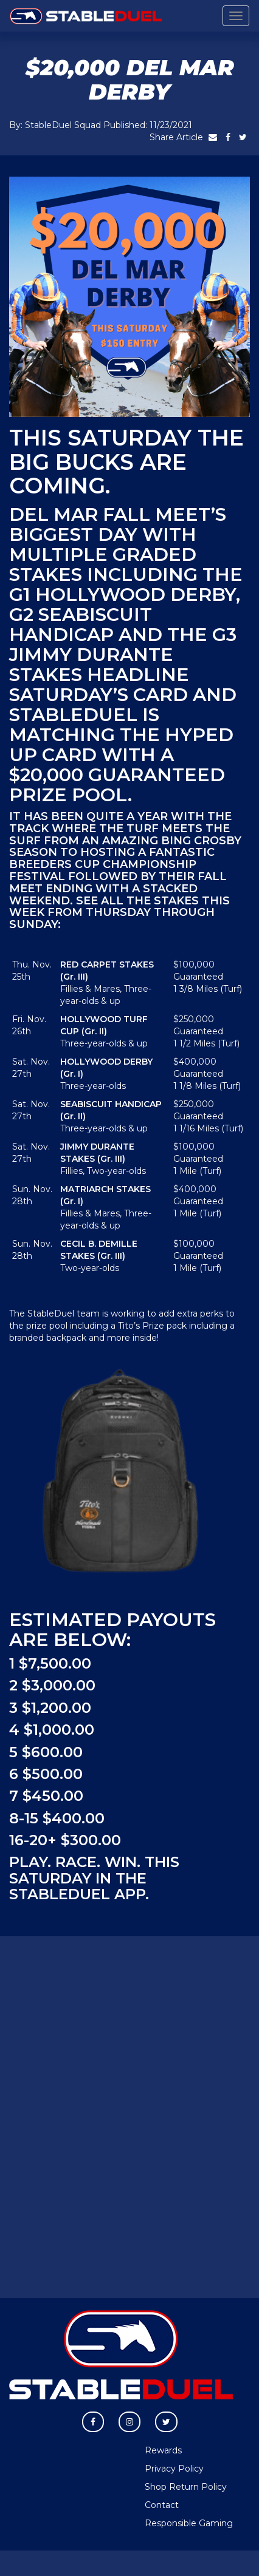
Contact (162, 2505)
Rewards (163, 2450)
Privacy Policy (174, 2468)
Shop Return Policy (186, 2486)
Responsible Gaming (189, 2523)
